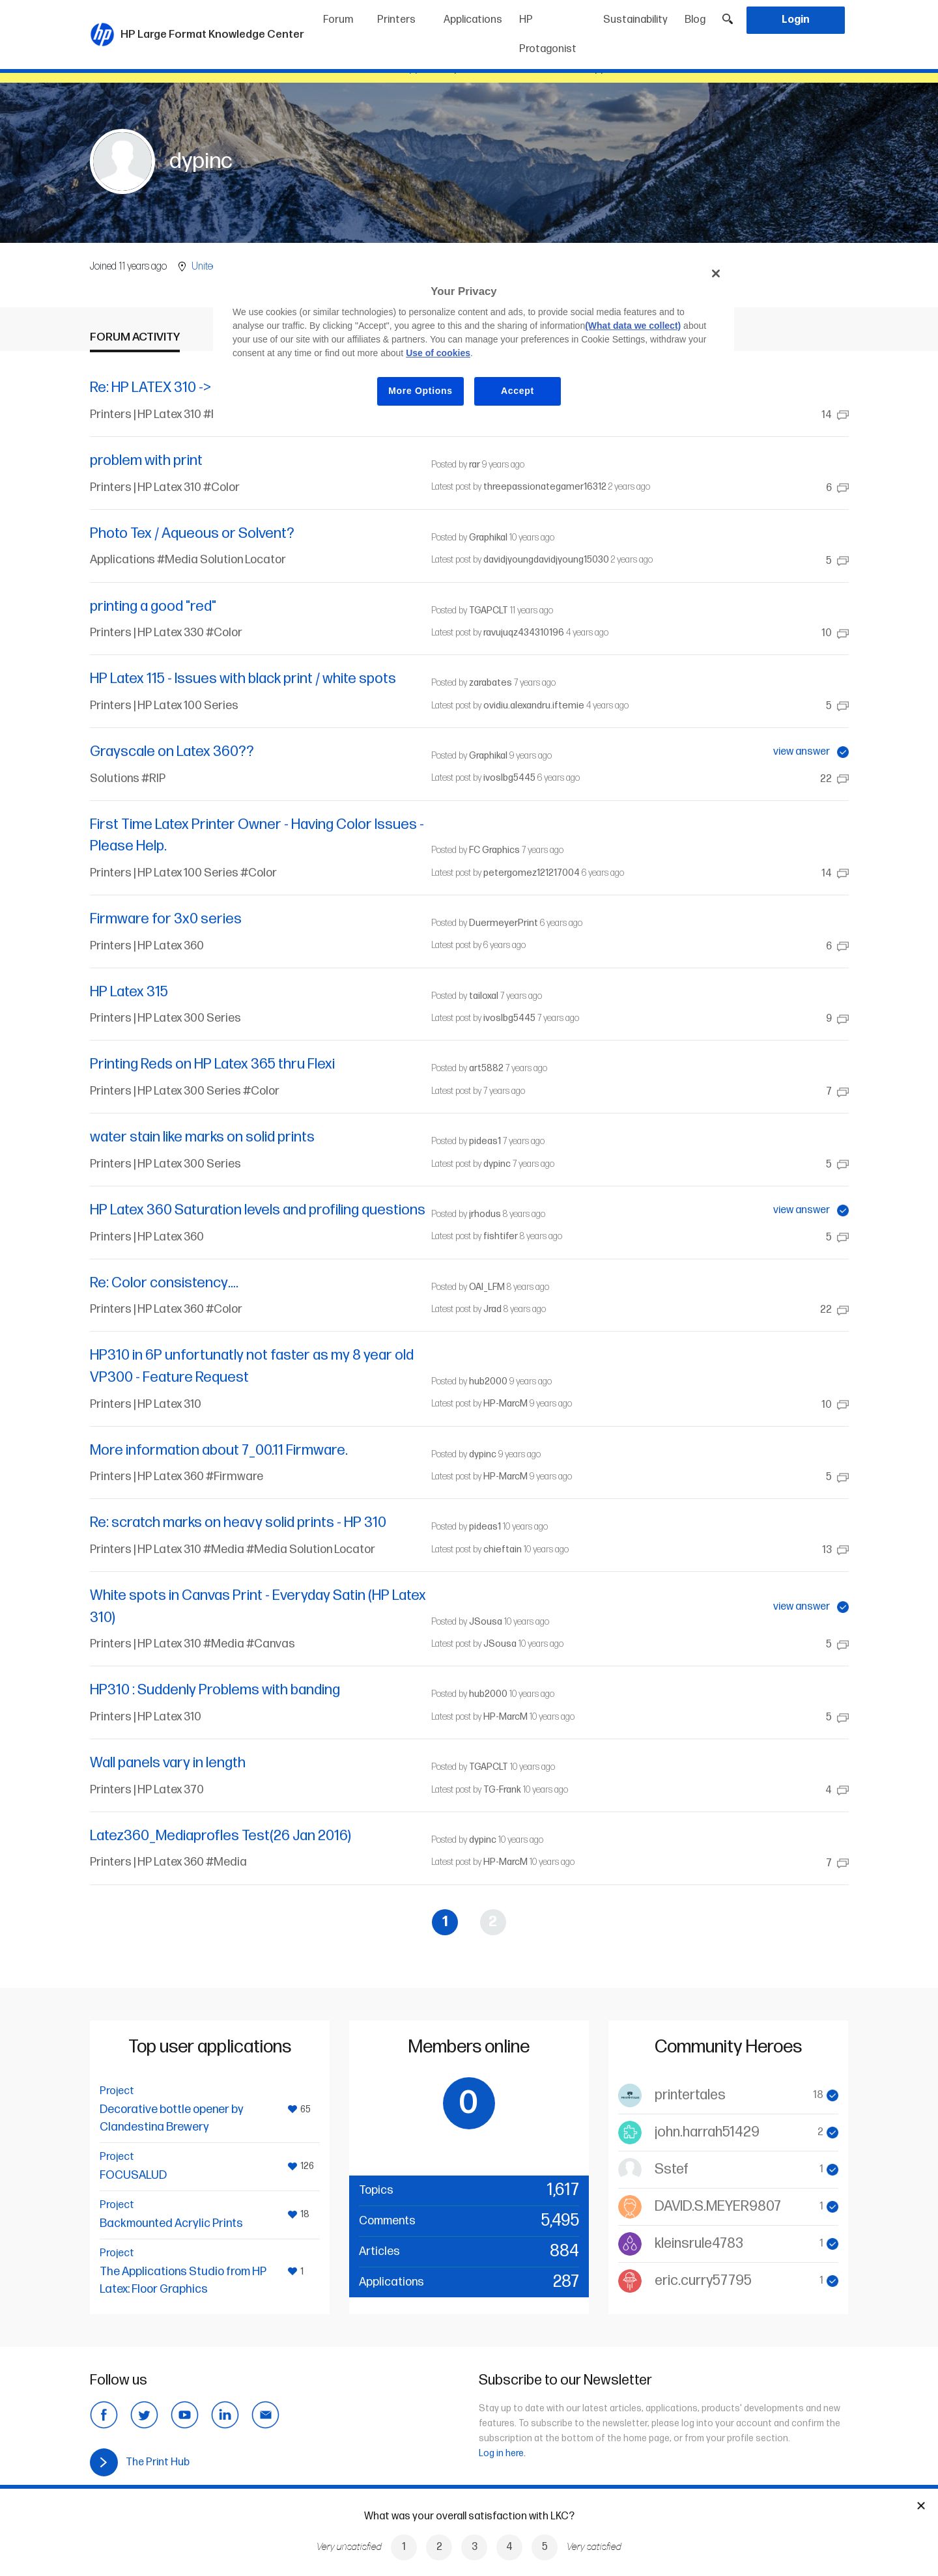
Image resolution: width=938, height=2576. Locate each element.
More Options (420, 390)
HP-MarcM (505, 1403)
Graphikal (488, 537)
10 (835, 633)
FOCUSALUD (133, 2175)
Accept (517, 390)
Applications (473, 20)
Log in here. (502, 2453)
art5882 (486, 1068)
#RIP (153, 778)
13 (835, 1550)
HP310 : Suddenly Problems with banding (215, 1690)
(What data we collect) (633, 325)
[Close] (716, 273)
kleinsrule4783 (699, 2243)
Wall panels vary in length (168, 1763)
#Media (223, 1549)
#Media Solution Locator (221, 560)
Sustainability (635, 20)
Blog (695, 20)
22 (834, 779)
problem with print (146, 460)
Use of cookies (438, 353)
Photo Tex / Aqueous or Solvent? (192, 533)
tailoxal (483, 995)
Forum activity (135, 337)
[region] (473, 342)
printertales (690, 2095)
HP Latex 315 (129, 992)
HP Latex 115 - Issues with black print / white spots (243, 679)
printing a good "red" (153, 606)
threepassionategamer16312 (544, 486)
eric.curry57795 (703, 2280)
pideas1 (485, 1141)
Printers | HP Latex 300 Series (165, 1018)
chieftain (502, 1549)
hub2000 (488, 1381)
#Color (221, 487)
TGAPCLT (488, 610)
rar (474, 464)
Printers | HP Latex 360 (147, 946)
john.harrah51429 (707, 2132)
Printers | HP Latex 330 (148, 632)
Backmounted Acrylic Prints (171, 2223)
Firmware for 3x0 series (166, 919)
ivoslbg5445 (509, 777)
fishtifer (500, 1236)
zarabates (490, 682)
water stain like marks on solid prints (202, 1137)
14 (835, 415)
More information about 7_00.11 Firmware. (219, 1450)
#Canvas (270, 1644)
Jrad (492, 1309)
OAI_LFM (487, 1287)
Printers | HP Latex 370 (147, 1790)
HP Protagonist (547, 34)
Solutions (115, 778)
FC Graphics (494, 850)
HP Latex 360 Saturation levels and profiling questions (257, 1210)
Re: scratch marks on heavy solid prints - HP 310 (238, 1523)
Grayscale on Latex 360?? (172, 752)
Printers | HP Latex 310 (146, 414)
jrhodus (485, 1214)
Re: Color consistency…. (164, 1283)
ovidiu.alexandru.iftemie (533, 705)
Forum (338, 20)
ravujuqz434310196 (523, 632)
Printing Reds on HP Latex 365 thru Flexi (212, 1064)
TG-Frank (502, 1789)
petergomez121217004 (531, 872)
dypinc (497, 1163)
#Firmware (234, 1476)
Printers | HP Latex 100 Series (164, 705)
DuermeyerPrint (503, 923)
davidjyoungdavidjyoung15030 (546, 559)
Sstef (672, 2169)
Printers (396, 20)
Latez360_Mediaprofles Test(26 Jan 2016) (220, 1836)
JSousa (485, 1621)
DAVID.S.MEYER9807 (718, 2206)
